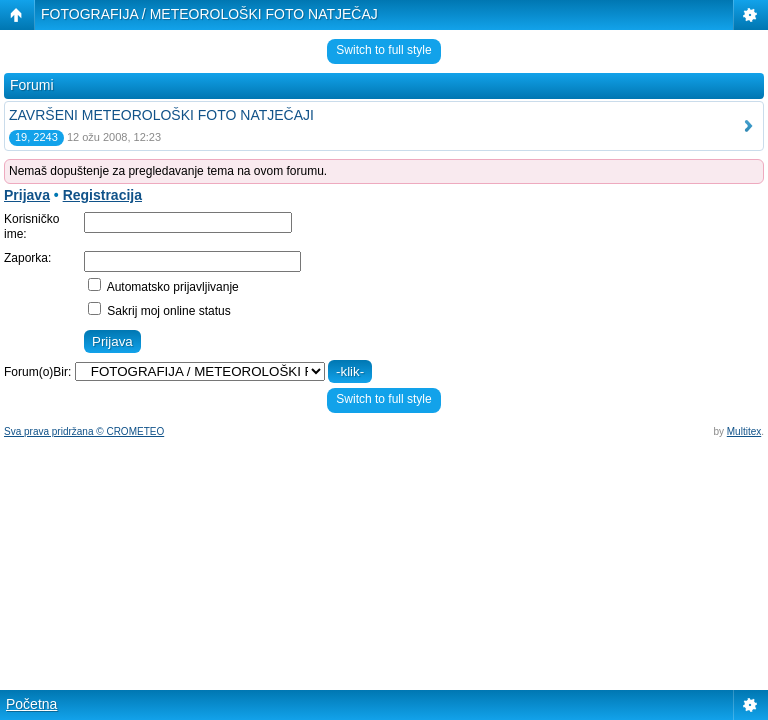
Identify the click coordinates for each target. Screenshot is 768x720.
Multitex (744, 431)
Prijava (27, 195)
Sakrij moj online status (159, 311)
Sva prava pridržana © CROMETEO (84, 431)
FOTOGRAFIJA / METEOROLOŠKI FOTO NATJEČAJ (209, 14)
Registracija (102, 195)
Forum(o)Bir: (37, 372)
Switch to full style (383, 50)
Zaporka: (27, 258)
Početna (31, 704)
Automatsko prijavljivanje (163, 287)
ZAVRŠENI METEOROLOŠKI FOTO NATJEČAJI (161, 115)
